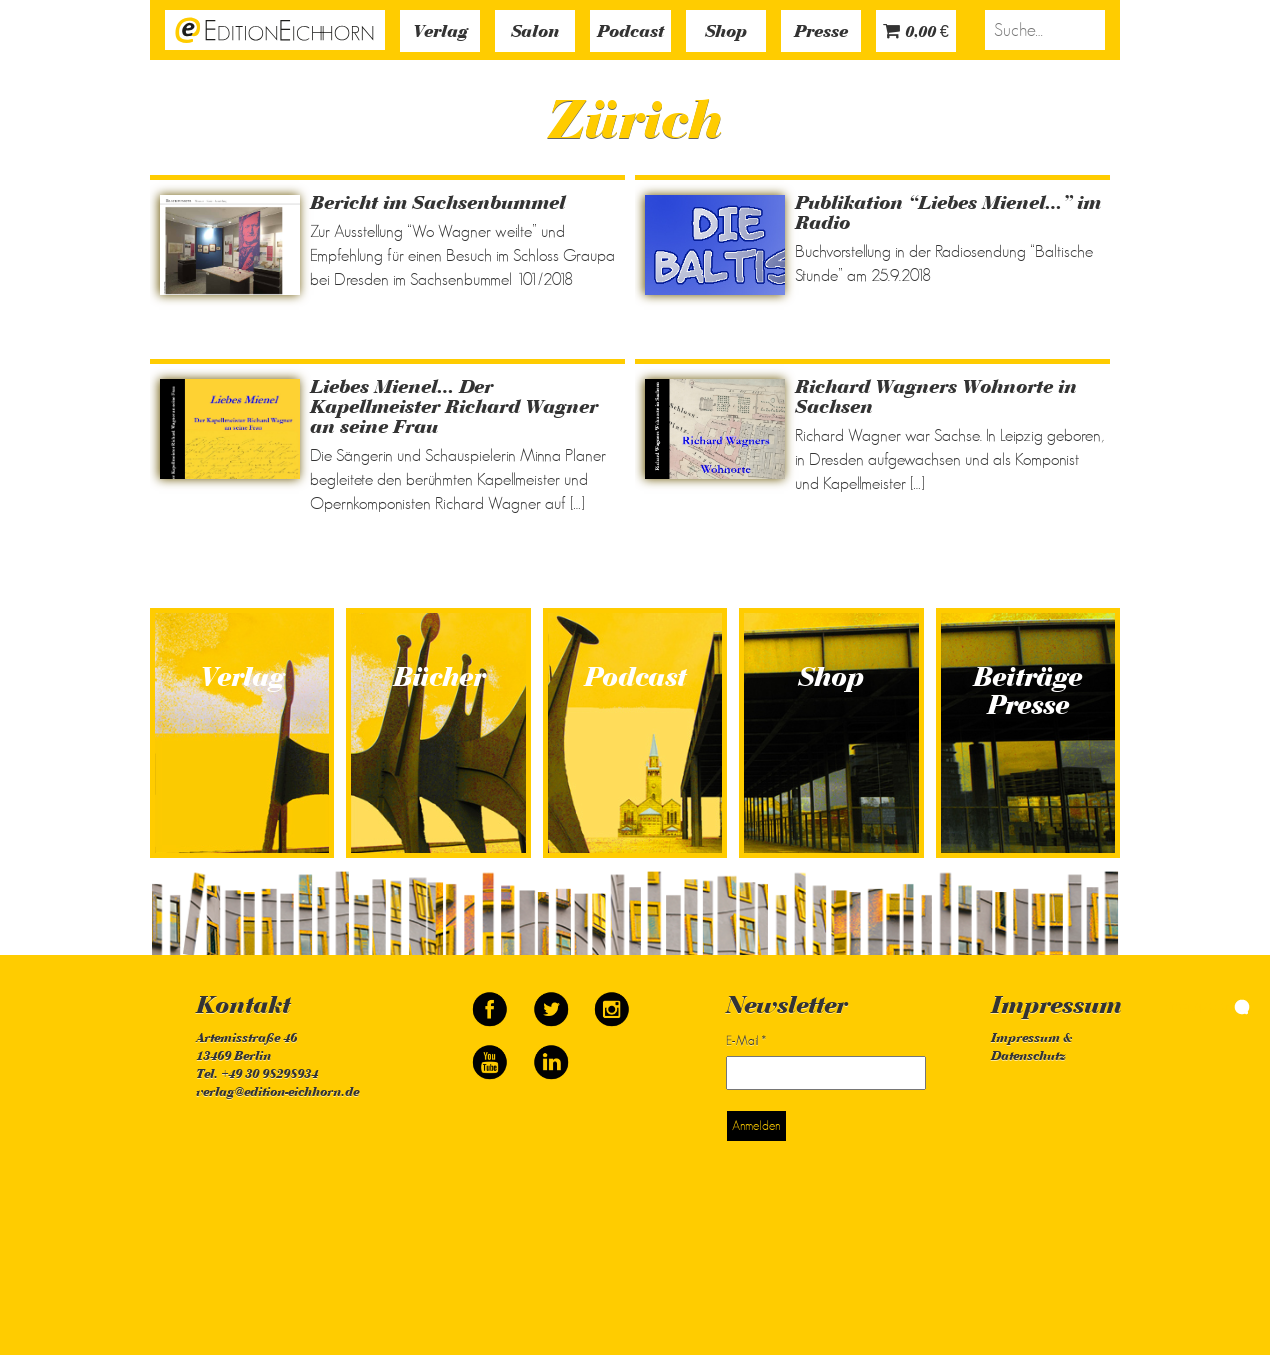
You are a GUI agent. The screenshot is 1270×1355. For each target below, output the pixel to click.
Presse (821, 33)
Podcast (630, 33)
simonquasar (1207, 1006)
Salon (535, 33)
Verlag (440, 33)
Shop (726, 33)
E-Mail (746, 1041)
